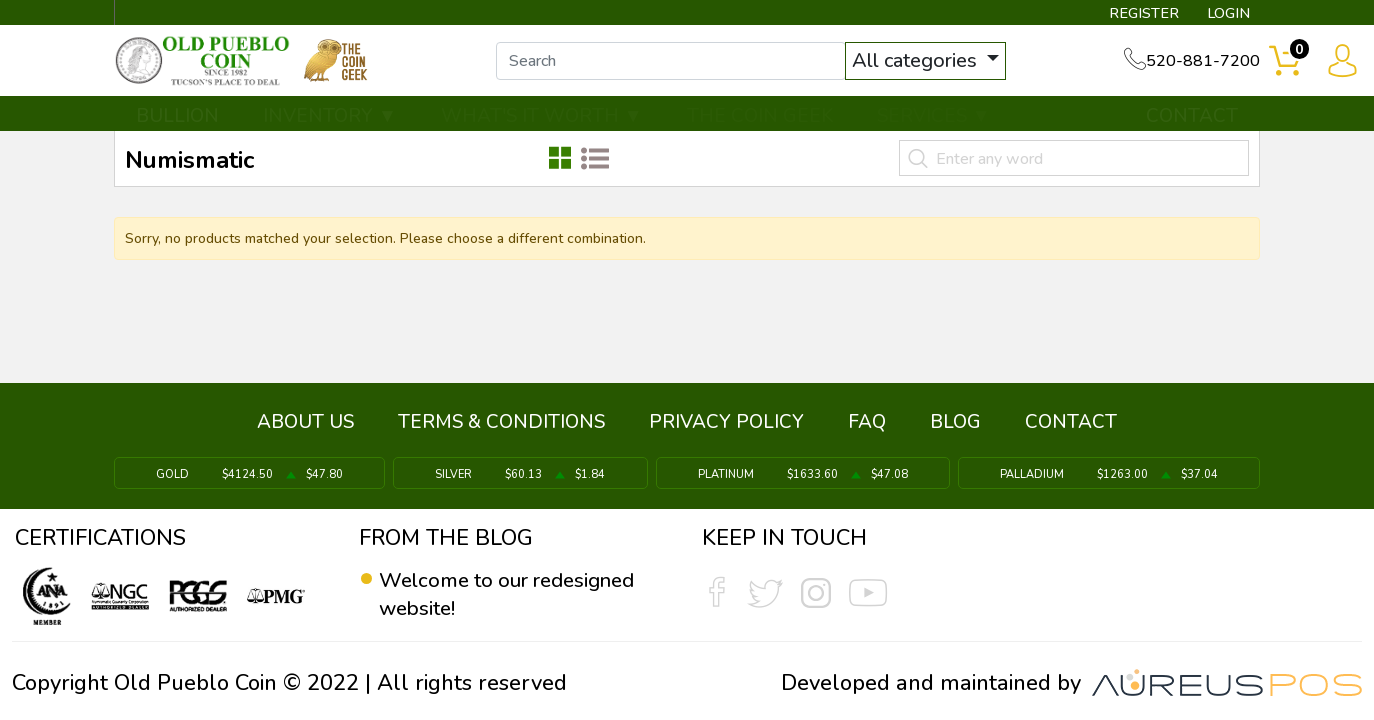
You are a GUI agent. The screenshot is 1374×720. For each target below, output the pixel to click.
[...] (686, 68)
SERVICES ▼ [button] (934, 127)
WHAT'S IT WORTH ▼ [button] (542, 127)
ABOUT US (305, 427)
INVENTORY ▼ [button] (330, 127)
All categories (932, 67)
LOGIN (1221, 16)
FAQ (867, 427)
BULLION (177, 127)
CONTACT (1192, 127)
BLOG (955, 427)
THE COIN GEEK (760, 127)
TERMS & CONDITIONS (501, 427)
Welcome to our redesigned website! (519, 594)
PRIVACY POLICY (726, 427)
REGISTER (1131, 16)
